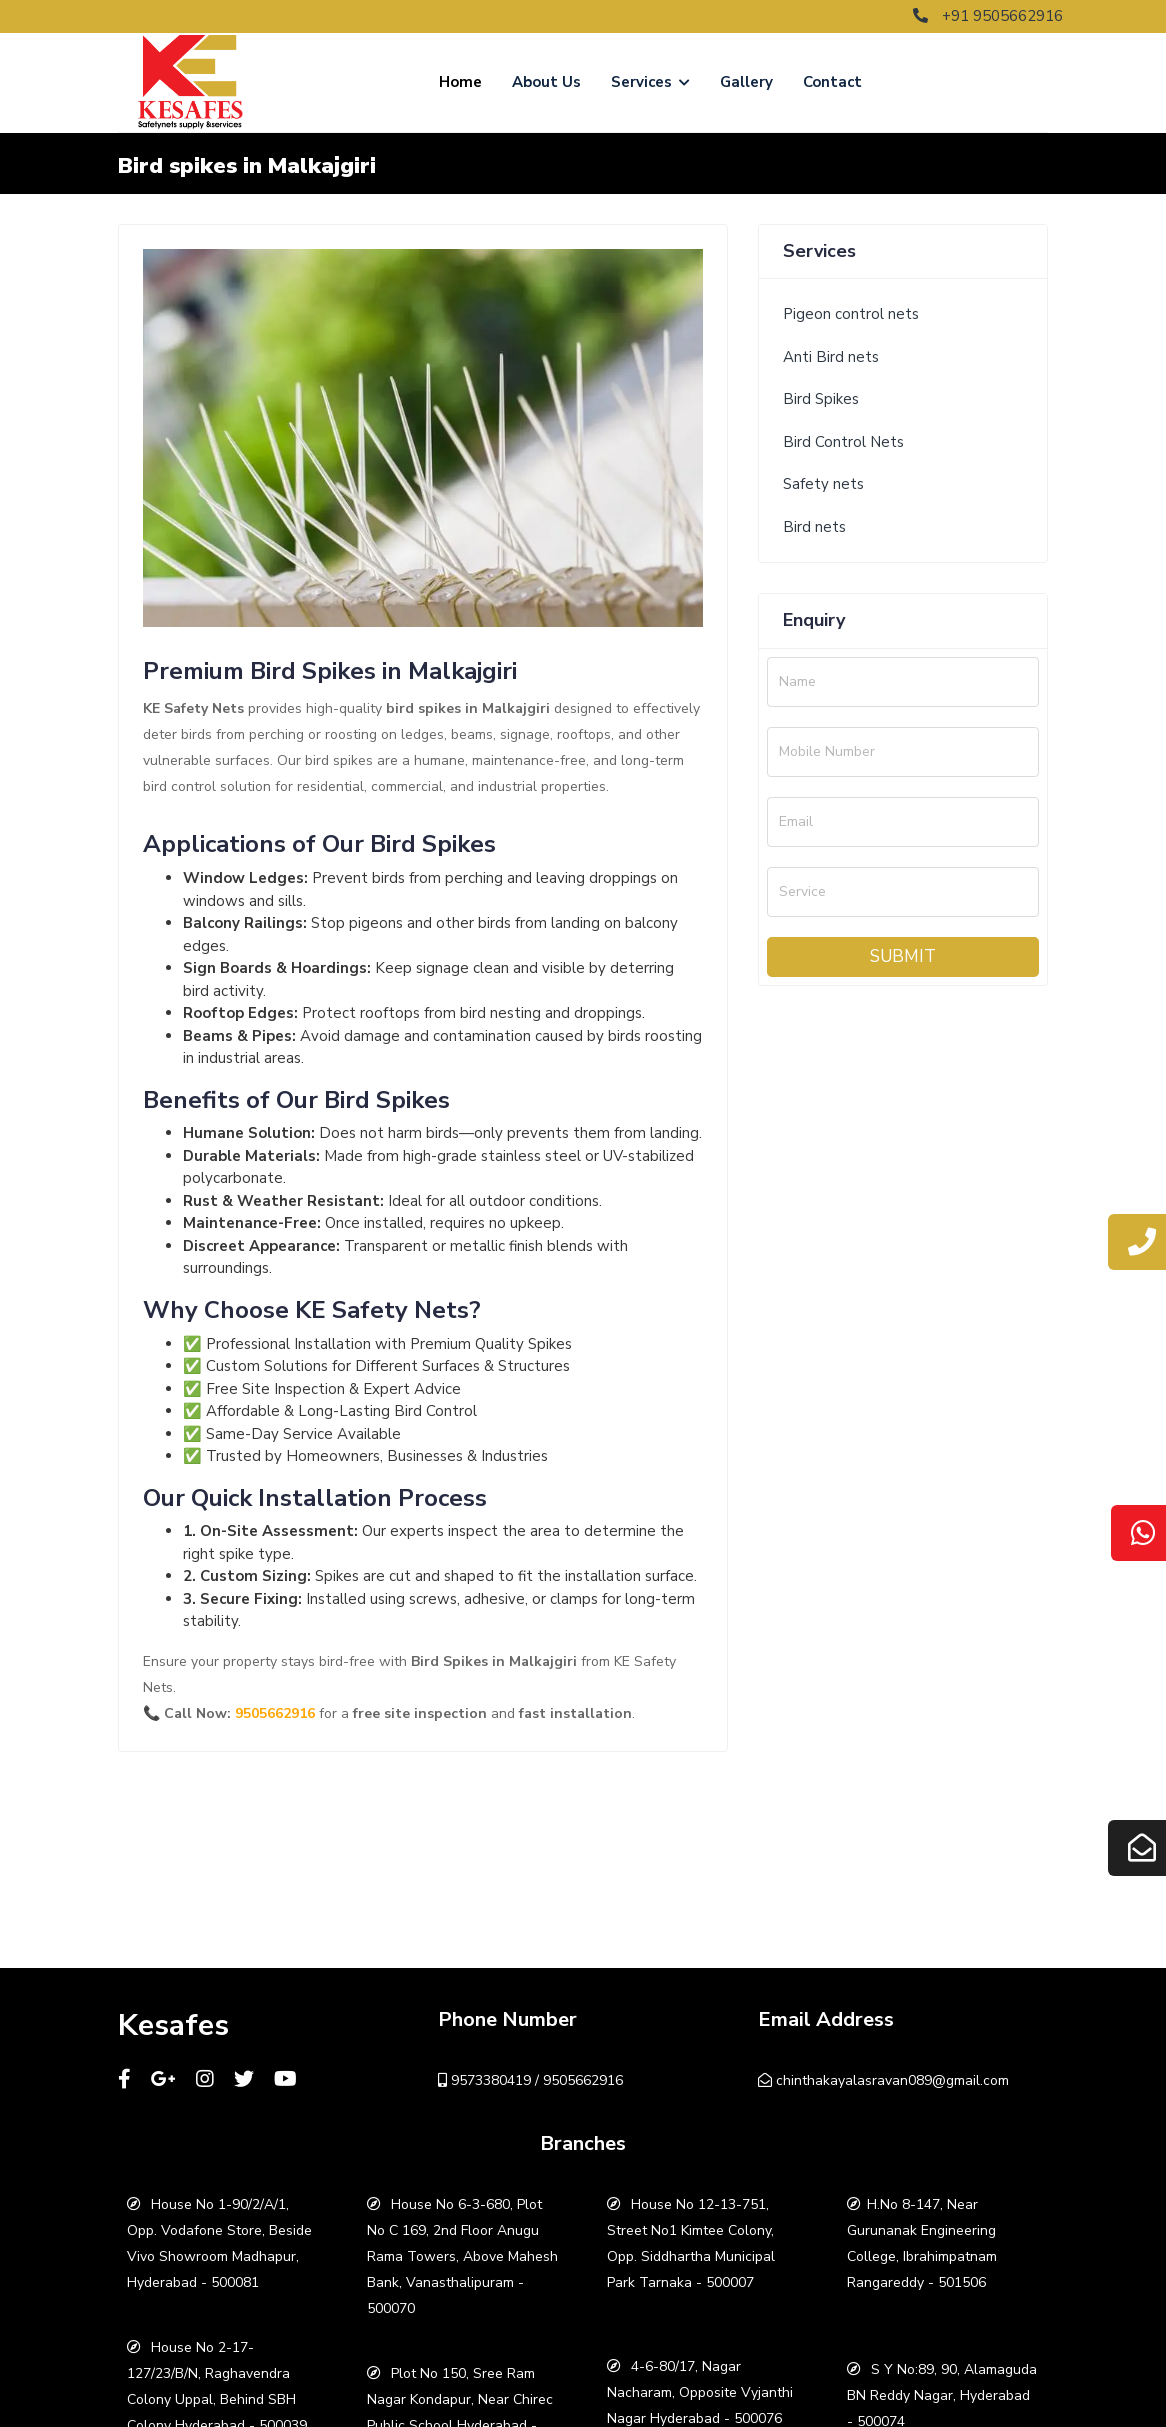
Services (650, 82)
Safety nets (823, 484)
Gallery (746, 82)
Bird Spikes (821, 399)
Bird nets (814, 527)
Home (460, 82)
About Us (546, 82)
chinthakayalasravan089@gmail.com (883, 2080)
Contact (832, 82)
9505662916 (275, 1713)
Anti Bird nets (831, 357)
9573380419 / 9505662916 (530, 2080)
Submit (903, 956)
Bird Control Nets (843, 442)
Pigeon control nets (851, 314)
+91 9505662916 (988, 16)
